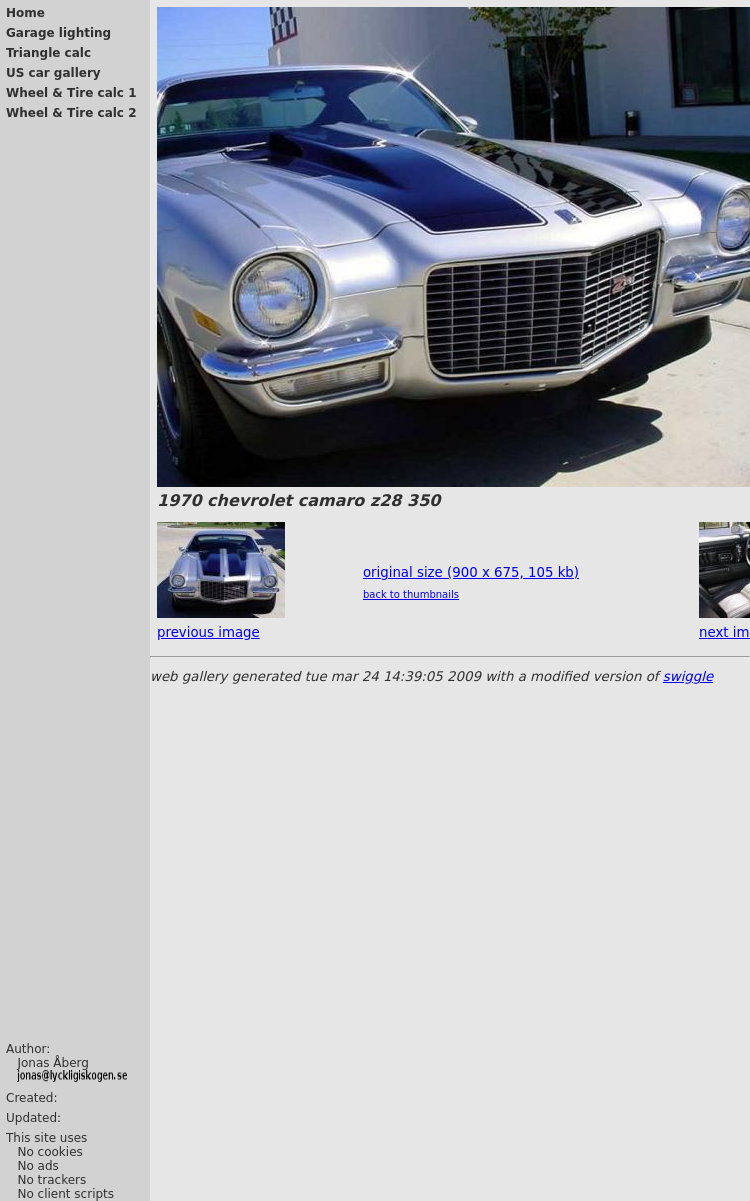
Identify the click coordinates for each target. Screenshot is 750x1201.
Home (25, 13)
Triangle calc (48, 53)
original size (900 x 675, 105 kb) (471, 572)
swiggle (688, 676)
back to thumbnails (411, 594)
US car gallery (53, 73)
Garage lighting (58, 33)
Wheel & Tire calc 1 (71, 93)
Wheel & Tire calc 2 (71, 113)
